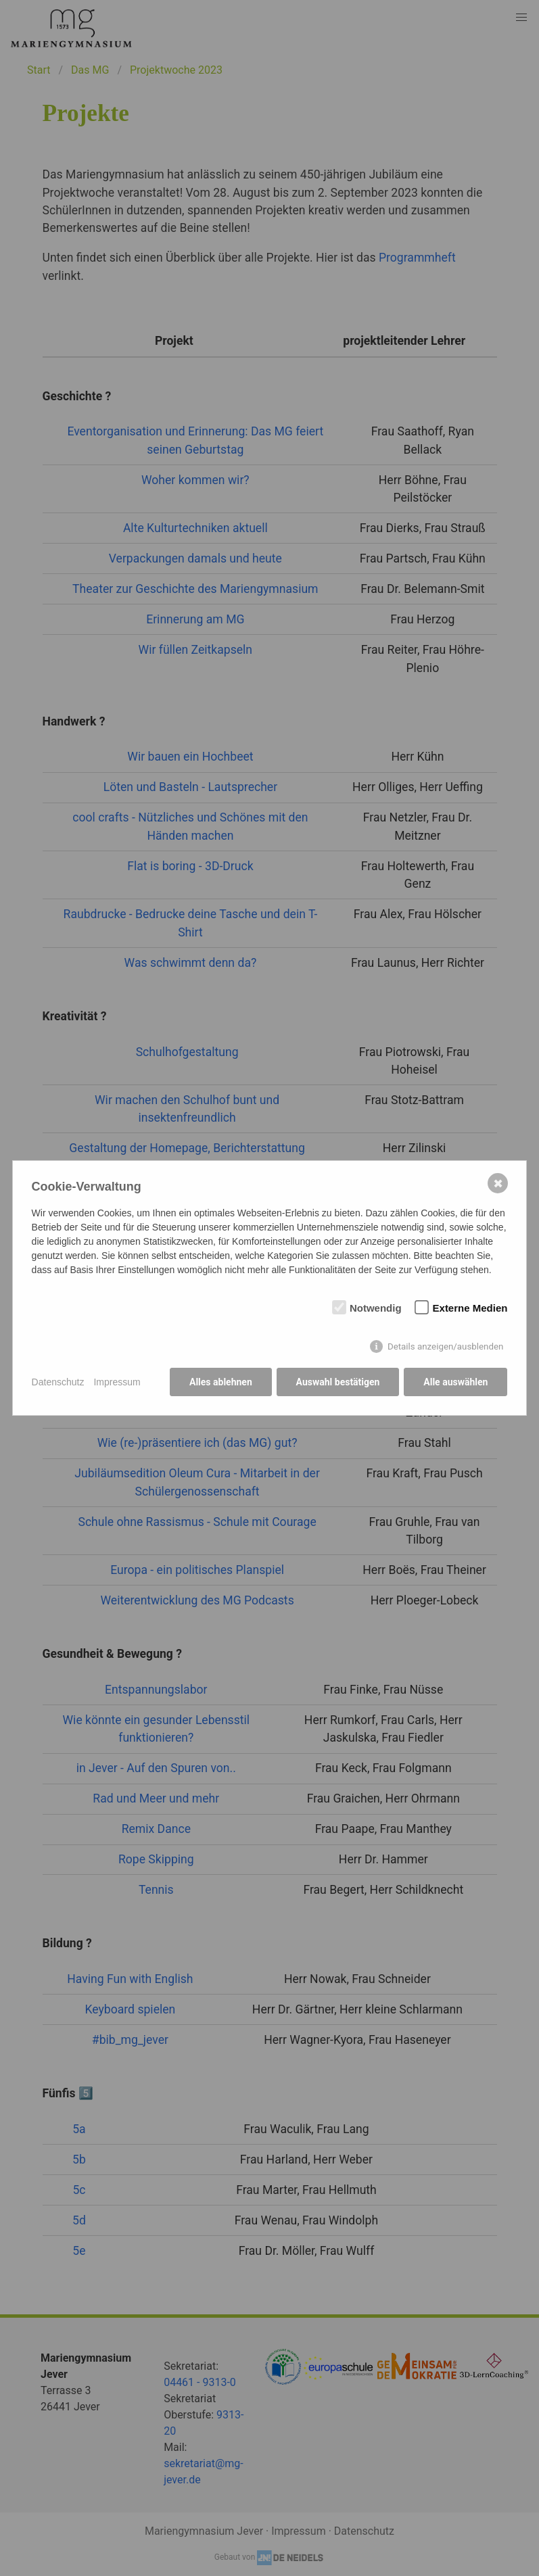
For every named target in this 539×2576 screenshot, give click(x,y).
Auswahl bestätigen (337, 1382)
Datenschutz (58, 1382)
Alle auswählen (455, 1382)
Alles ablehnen (220, 1382)
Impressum (116, 1382)
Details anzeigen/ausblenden (446, 1346)
